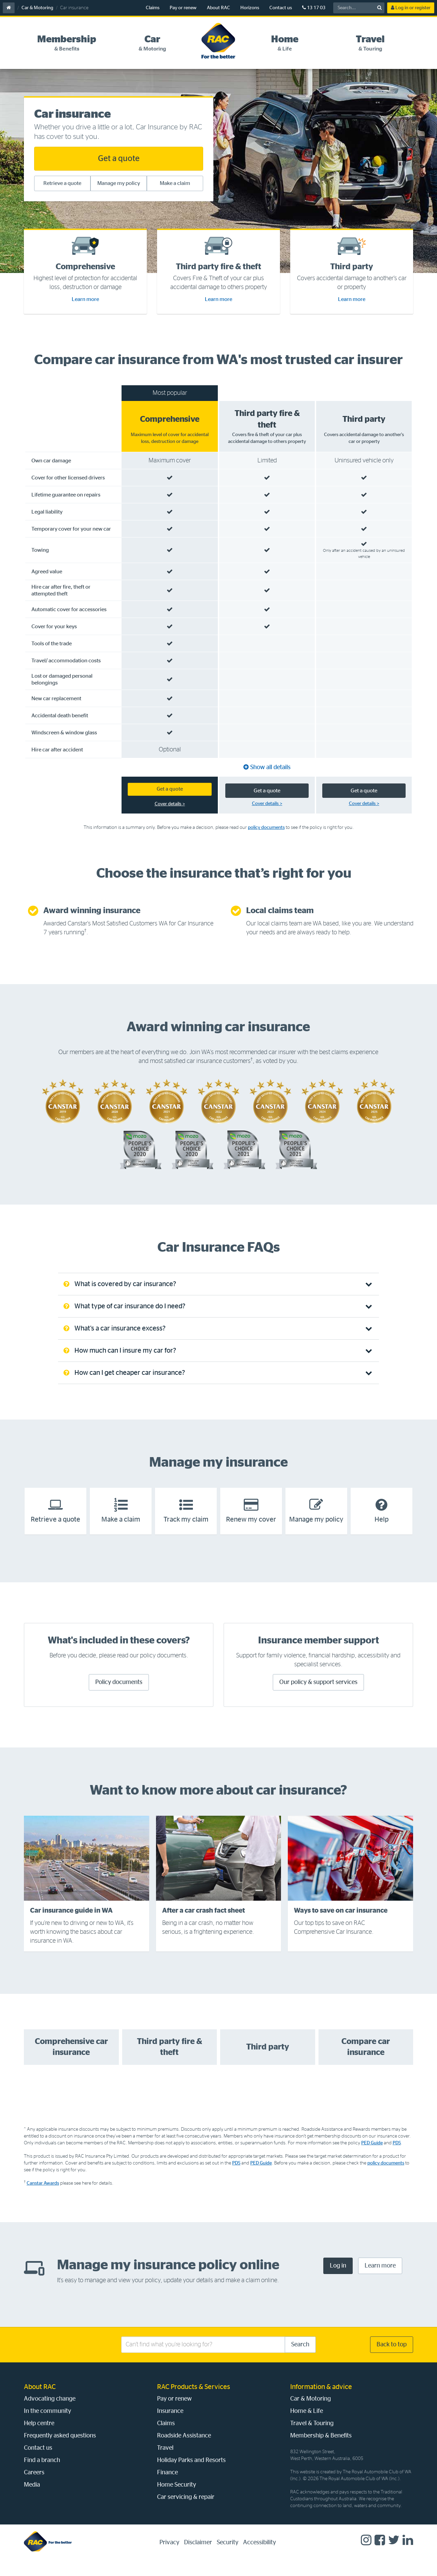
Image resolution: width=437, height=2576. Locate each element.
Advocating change (49, 2413)
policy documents (266, 841)
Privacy (169, 2556)
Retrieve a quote (62, 183)
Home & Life (306, 2425)
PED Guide (372, 2157)
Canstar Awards (43, 2197)
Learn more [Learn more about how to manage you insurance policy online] (380, 2280)
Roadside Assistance (184, 2450)
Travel (165, 2462)
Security (227, 2556)
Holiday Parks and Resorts (191, 2474)
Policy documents (118, 1696)
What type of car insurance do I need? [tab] (124, 1320)
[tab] (66, 43)
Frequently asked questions (60, 2450)
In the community (47, 2425)
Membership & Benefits (321, 2450)
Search (300, 2359)
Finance (167, 2487)
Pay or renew (183, 7)
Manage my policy (118, 183)
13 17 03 (313, 7)
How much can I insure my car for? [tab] (120, 1364)
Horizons (249, 7)
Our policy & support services (318, 1696)
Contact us (280, 7)
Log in (338, 2280)
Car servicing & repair (185, 2511)
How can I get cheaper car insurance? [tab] (124, 1386)
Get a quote (119, 159)
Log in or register (411, 7)
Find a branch (42, 2474)
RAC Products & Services (193, 2401)
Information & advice (321, 2401)
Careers (34, 2487)
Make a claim (175, 183)
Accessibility (259, 2556)
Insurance (170, 2425)
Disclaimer (198, 2556)
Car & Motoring (37, 7)
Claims (152, 7)
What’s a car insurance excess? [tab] (115, 1342)
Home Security (176, 2499)
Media (32, 2499)
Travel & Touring (312, 2437)
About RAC (218, 7)
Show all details (270, 780)
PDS (397, 2157)
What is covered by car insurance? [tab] (120, 1298)
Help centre (39, 2437)
